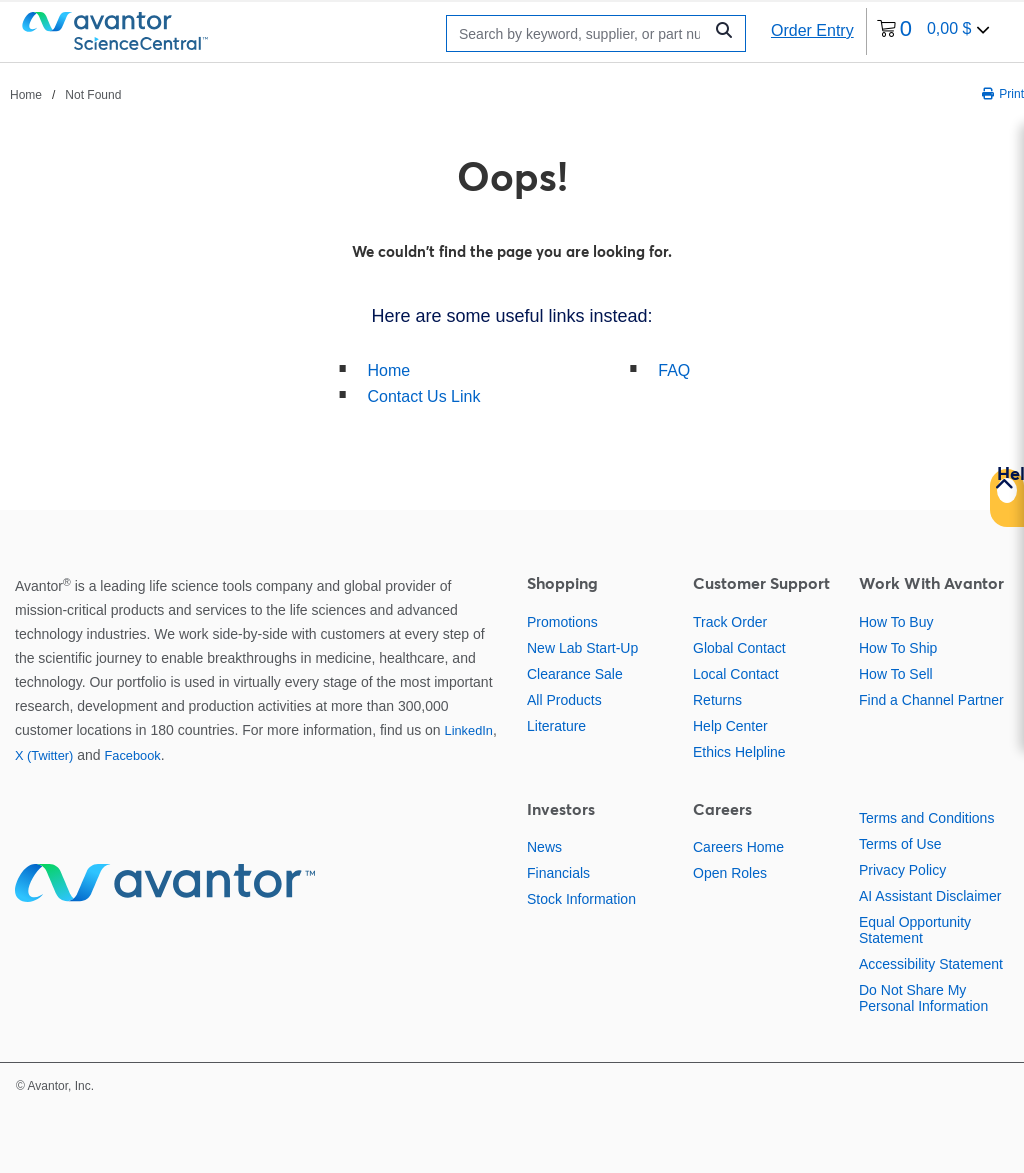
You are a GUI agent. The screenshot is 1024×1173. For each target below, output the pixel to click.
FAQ (674, 370)
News (544, 847)
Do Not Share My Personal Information (923, 998)
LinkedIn (469, 730)
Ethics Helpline (739, 752)
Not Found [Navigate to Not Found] (93, 95)
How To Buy (896, 622)
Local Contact (736, 674)
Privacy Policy (902, 870)
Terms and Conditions (926, 818)
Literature (556, 726)
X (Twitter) (44, 755)
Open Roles (730, 873)
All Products (564, 700)
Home (389, 370)
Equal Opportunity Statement (915, 930)
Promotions (562, 622)
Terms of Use (900, 844)
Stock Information (581, 899)
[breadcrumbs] (65, 94)
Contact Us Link (424, 396)
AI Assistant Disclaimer (930, 896)
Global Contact (739, 648)
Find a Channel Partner (931, 700)
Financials (558, 873)
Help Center (730, 726)
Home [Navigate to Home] (26, 95)
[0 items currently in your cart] (934, 31)
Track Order (730, 622)
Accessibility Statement (931, 964)
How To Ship (898, 648)
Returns (717, 700)
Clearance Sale (575, 674)
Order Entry (812, 30)
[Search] (579, 33)
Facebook (132, 755)
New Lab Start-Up (582, 648)
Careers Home (738, 847)
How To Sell (896, 674)
